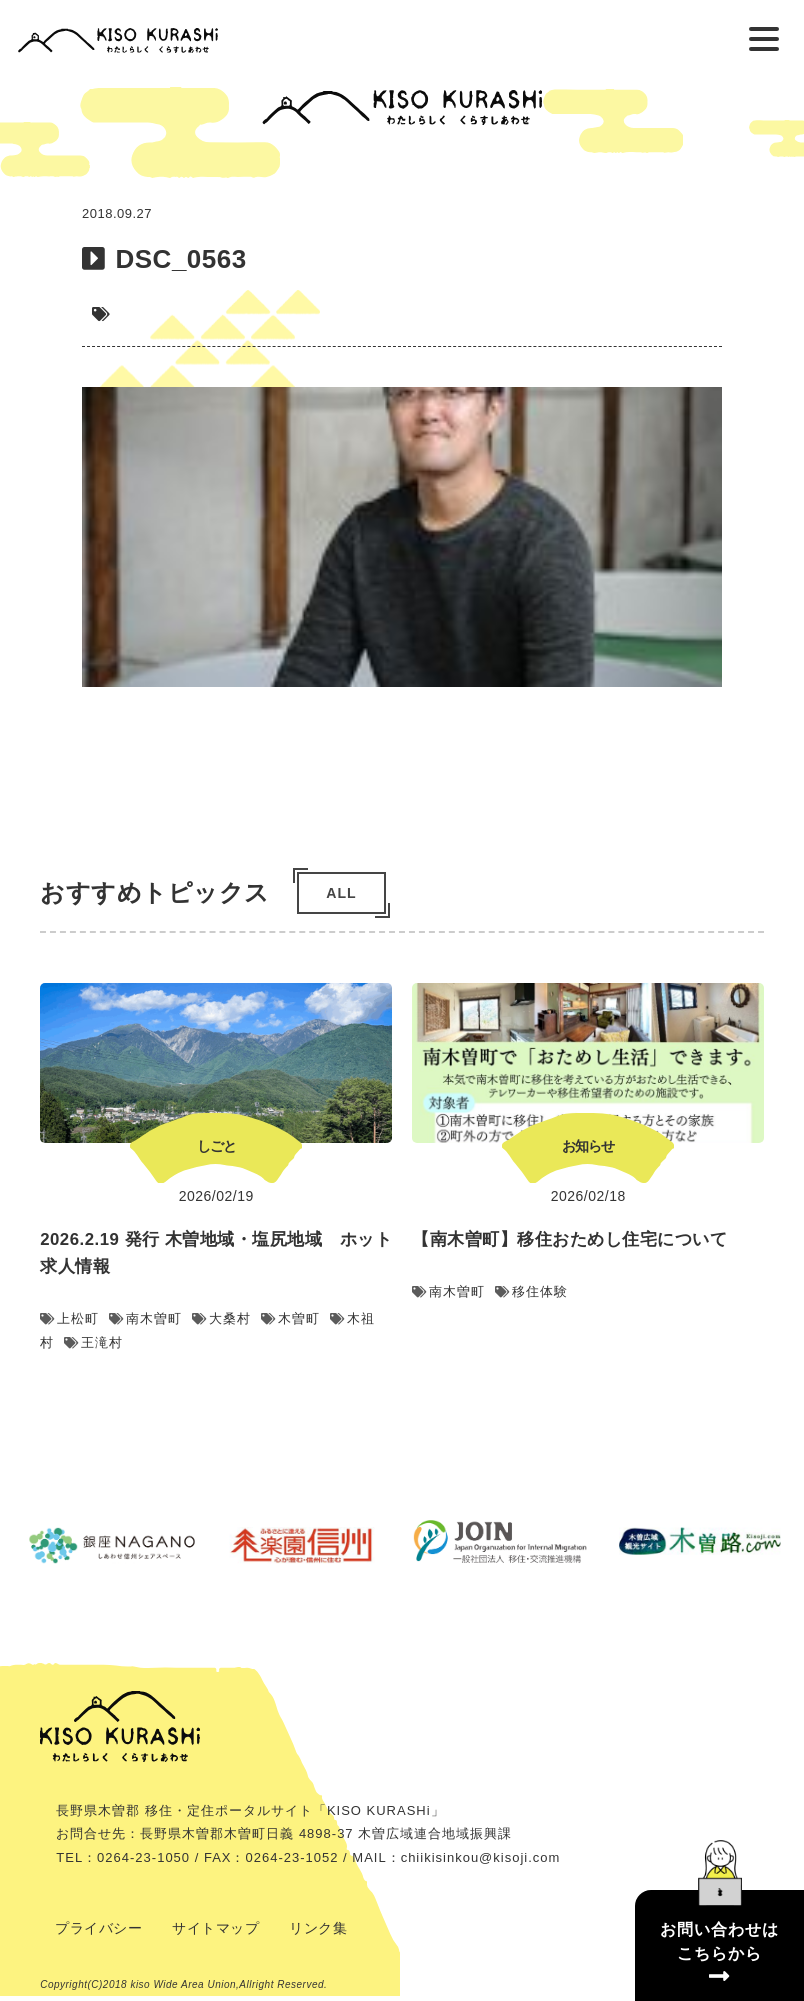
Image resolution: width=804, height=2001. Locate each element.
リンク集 (318, 1933)
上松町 (163, 1323)
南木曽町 (239, 1323)
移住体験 (625, 1296)
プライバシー (98, 1933)
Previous (15, 1184)
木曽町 (384, 1323)
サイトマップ (215, 1933)
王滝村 (187, 1347)
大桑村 (315, 1323)
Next (789, 1184)
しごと (310, 1151)
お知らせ (682, 1151)
